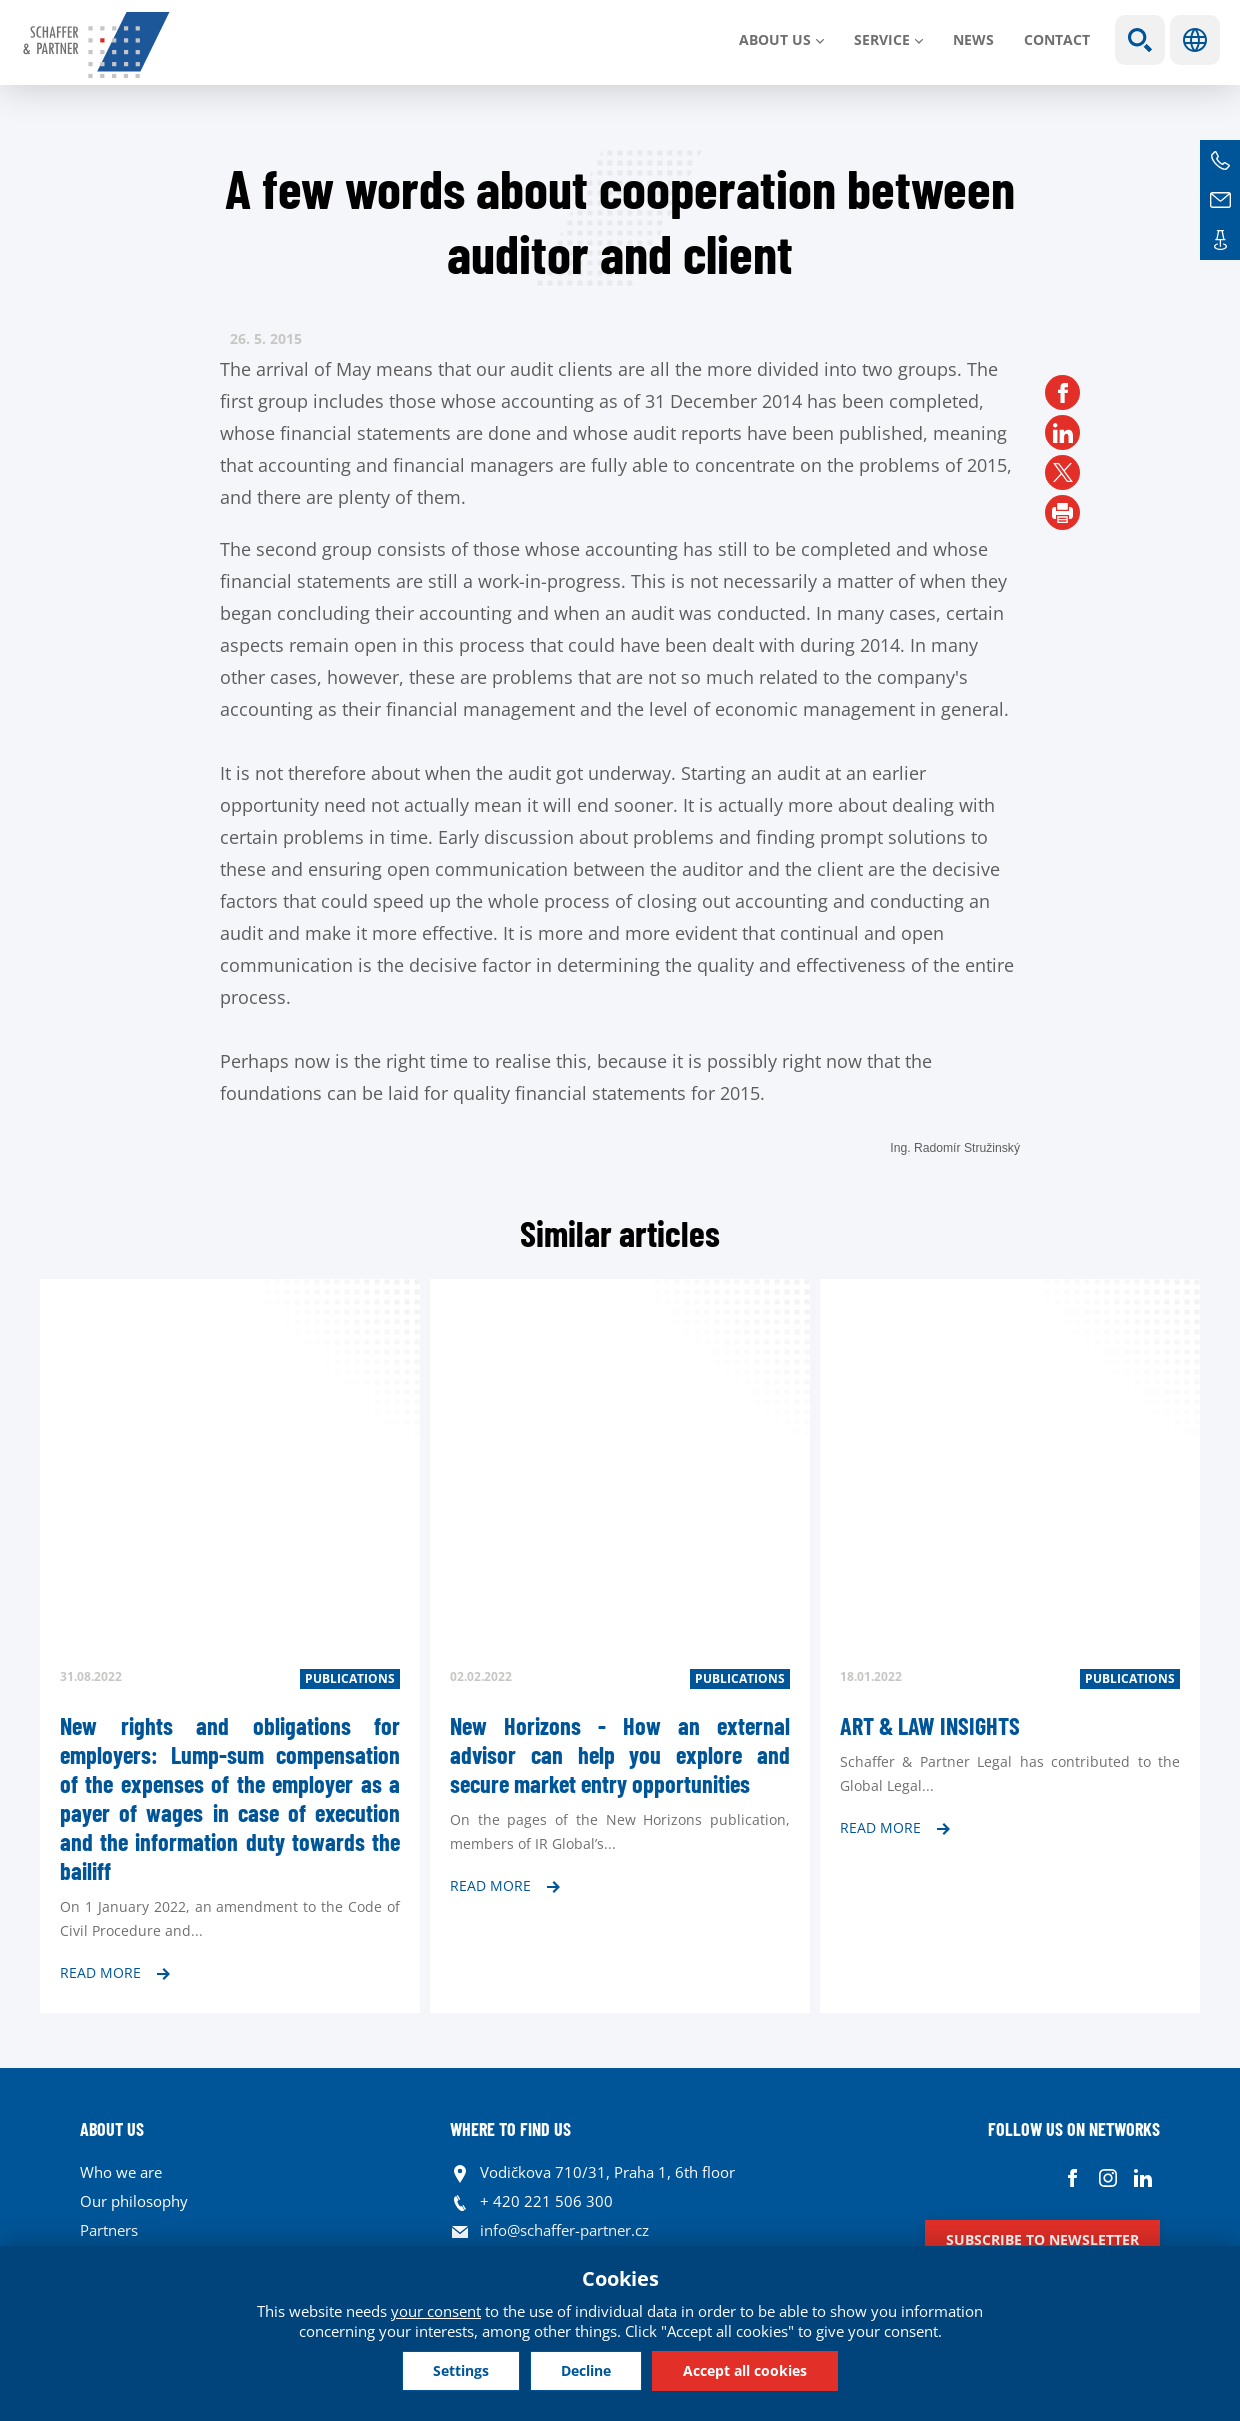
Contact (1057, 39)
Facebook (1072, 2177)
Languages (1195, 40)
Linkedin (1142, 2177)
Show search (1140, 40)
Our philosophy (134, 2201)
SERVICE (882, 39)
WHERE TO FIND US (510, 2129)
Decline (586, 2370)
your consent (436, 2311)
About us (775, 39)
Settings (461, 2370)
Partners (109, 2230)
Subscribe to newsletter (1042, 2239)
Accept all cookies (745, 2370)
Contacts (1220, 240)
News (973, 39)
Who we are (121, 2172)
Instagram (1107, 2177)
